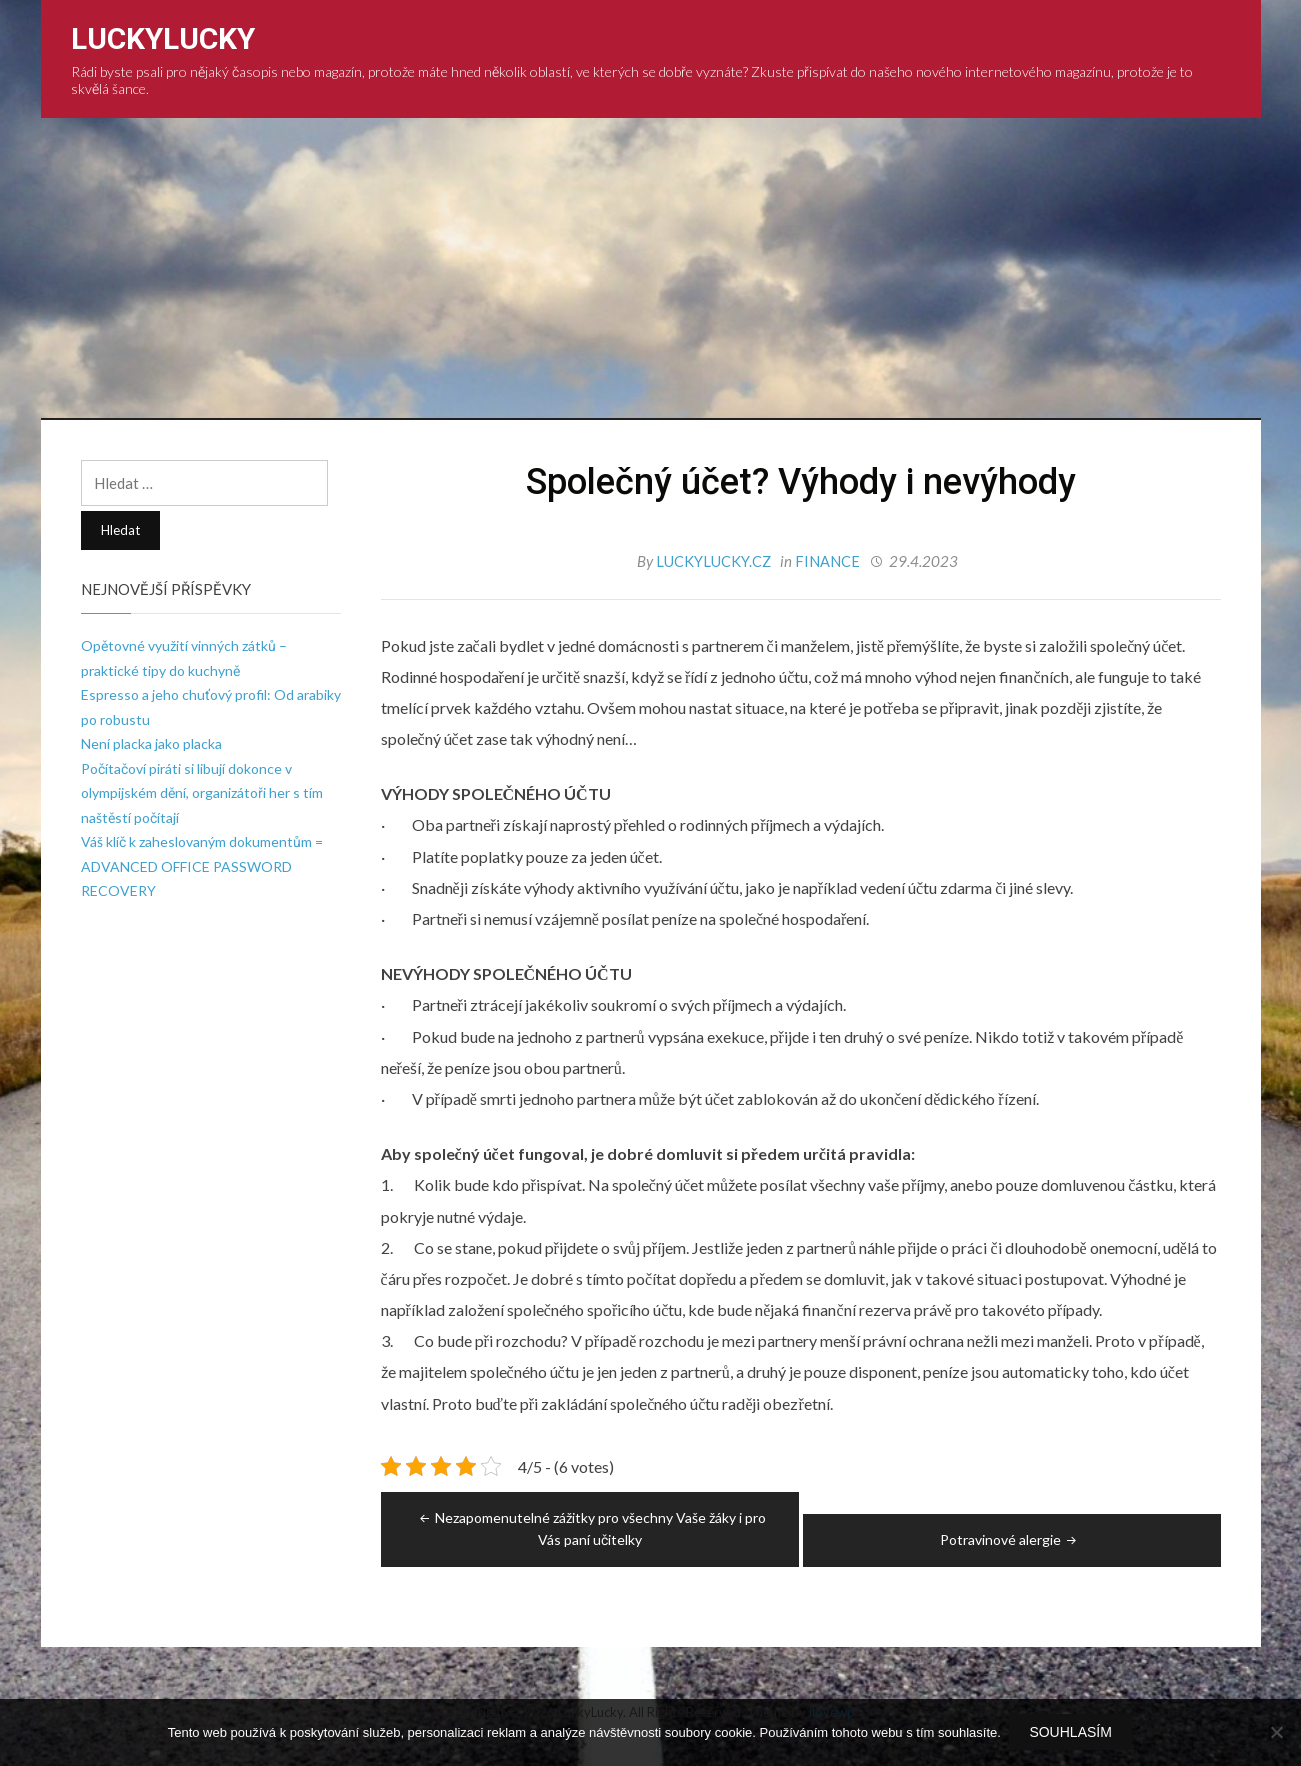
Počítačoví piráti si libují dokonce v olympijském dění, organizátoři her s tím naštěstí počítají (202, 793)
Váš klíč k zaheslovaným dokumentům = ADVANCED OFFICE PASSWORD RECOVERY (202, 866)
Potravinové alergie (1010, 1538)
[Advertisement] (651, 268)
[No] (1276, 1733)
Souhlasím (1072, 1733)
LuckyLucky (163, 38)
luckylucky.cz (715, 561)
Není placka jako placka (151, 743)
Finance (828, 561)
